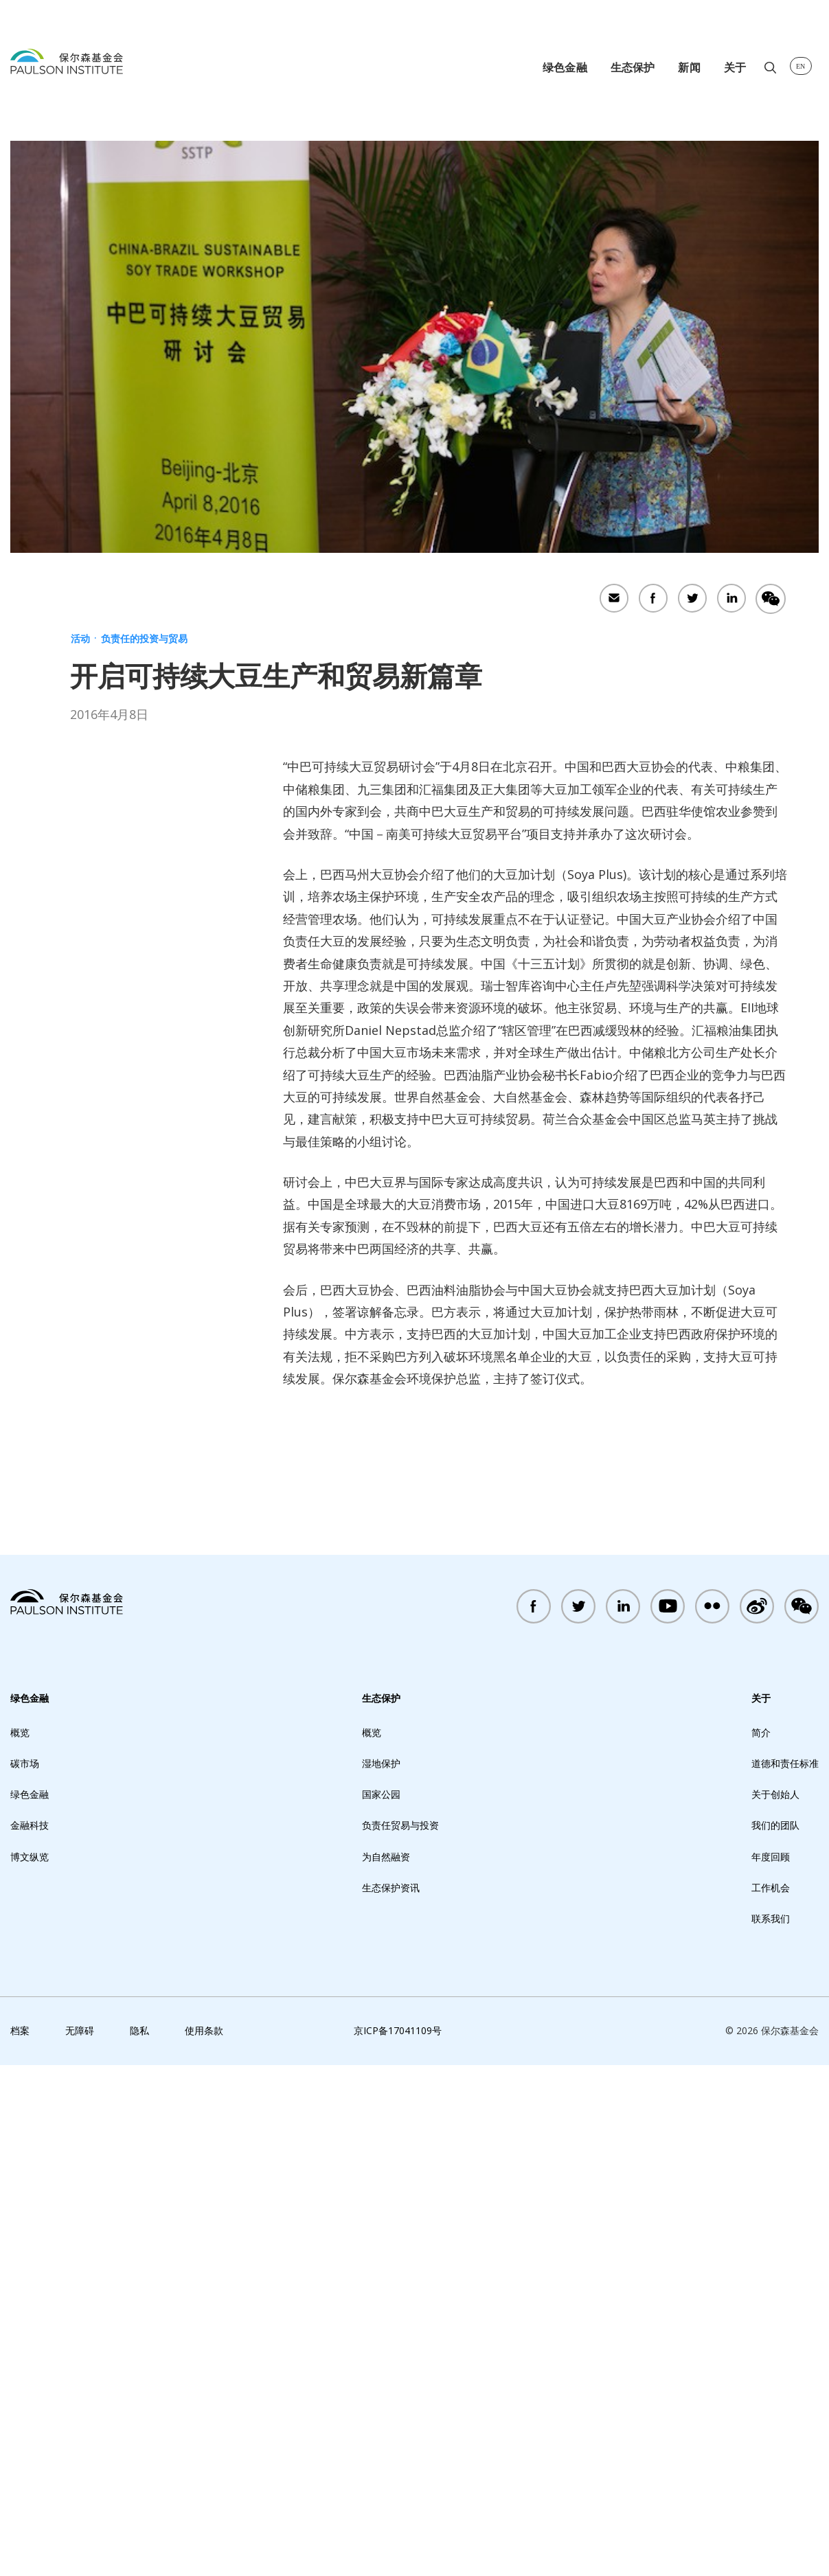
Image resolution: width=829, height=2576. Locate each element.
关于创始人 (775, 2305)
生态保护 (633, 67)
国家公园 (381, 2305)
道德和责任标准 (785, 2274)
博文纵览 (29, 2366)
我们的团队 (775, 2336)
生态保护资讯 (391, 2397)
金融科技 (29, 2336)
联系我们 (770, 2429)
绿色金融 (565, 67)
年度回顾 (770, 2366)
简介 (761, 2242)
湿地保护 (381, 2274)
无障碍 (79, 2541)
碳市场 (24, 2274)
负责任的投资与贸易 (144, 638)
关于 (735, 67)
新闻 (689, 67)
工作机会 (770, 2397)
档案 (20, 2541)
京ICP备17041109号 (398, 2541)
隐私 (139, 2541)
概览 (20, 2242)
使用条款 (204, 2541)
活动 (80, 638)
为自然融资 (386, 2366)
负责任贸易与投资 (400, 2336)
